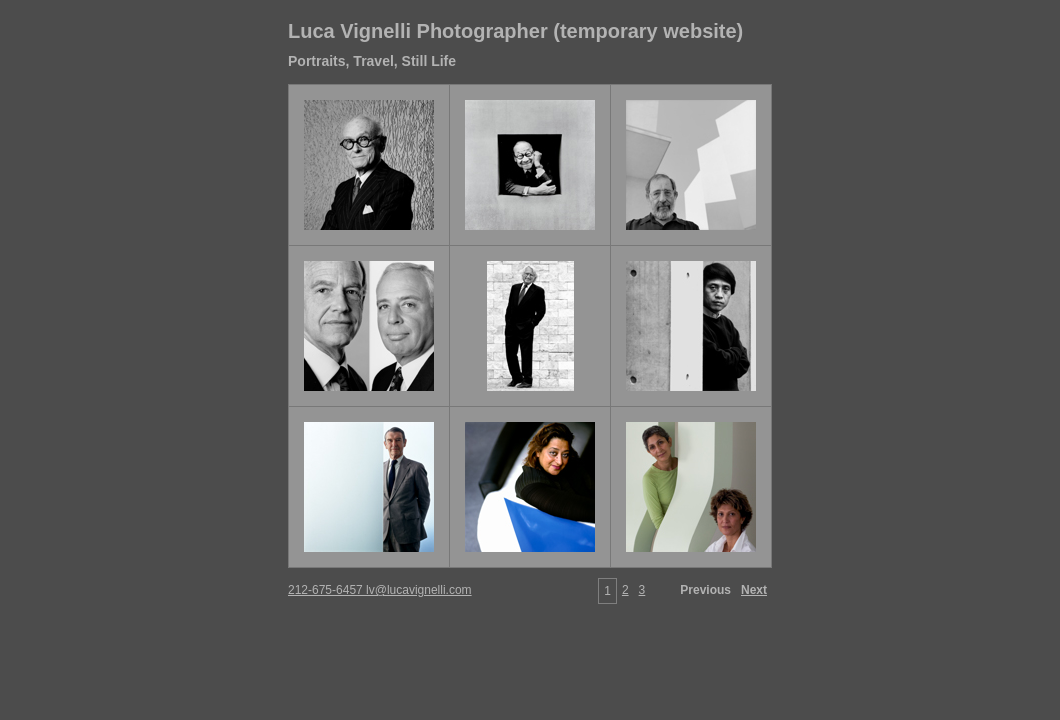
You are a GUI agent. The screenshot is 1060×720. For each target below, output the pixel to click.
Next (754, 590)
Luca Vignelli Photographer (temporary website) (515, 31)
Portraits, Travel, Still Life (372, 61)
